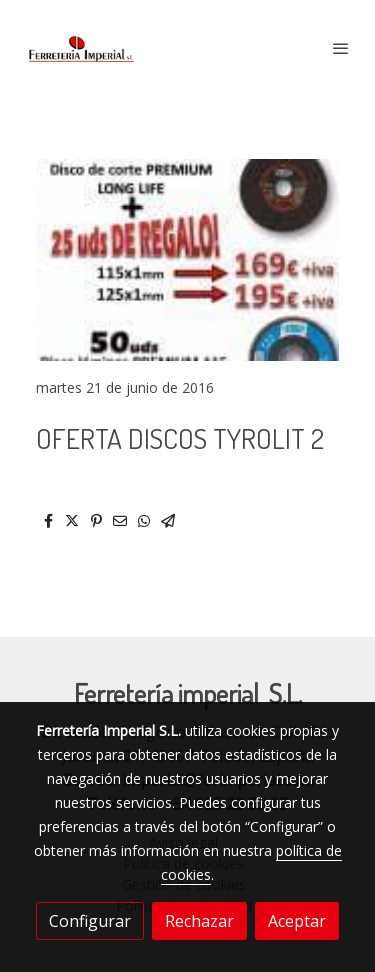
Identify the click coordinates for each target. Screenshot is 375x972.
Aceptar (297, 921)
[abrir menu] (341, 48)
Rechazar (199, 921)
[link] (80, 47)
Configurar (90, 921)
